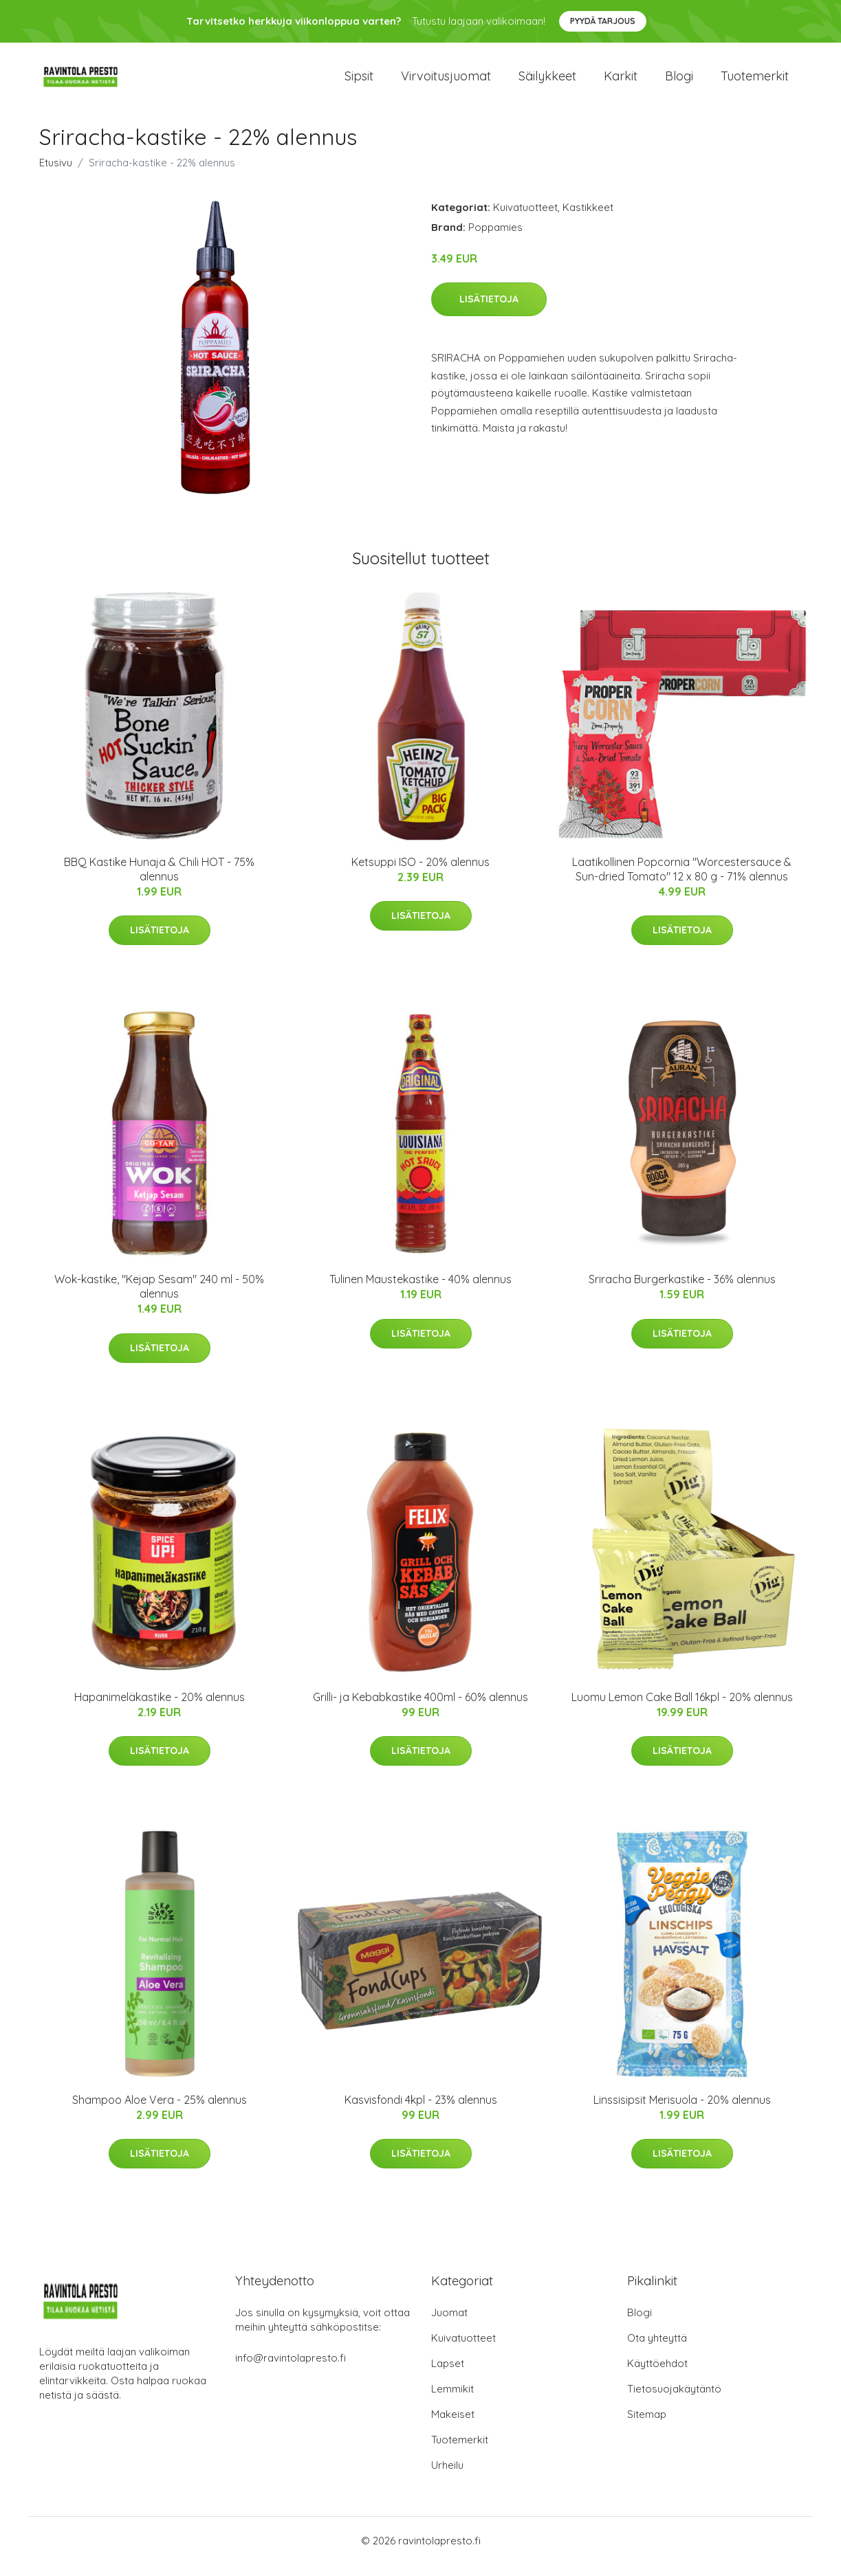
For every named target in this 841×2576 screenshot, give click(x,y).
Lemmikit (452, 2400)
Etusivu (55, 174)
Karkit (620, 82)
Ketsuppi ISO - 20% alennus (420, 873)
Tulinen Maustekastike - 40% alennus (420, 1291)
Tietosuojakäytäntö (674, 2400)
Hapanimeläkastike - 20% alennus (159, 1709)
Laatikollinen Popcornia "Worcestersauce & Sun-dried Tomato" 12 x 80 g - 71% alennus (681, 881)
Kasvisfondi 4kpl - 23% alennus (421, 2111)
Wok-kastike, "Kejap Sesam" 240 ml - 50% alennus (159, 1299)
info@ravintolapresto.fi (290, 2369)
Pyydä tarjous (602, 21)
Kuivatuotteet (525, 218)
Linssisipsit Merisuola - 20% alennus (682, 2111)
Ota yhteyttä (657, 2349)
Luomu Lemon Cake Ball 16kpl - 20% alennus (682, 1709)
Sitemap (646, 2425)
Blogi (679, 82)
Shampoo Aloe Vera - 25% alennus (159, 2111)
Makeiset (452, 2425)
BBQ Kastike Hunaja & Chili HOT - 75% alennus (159, 881)
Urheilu (447, 2476)
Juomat (449, 2324)
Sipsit (359, 82)
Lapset (447, 2374)
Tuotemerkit (755, 82)
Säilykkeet (547, 82)
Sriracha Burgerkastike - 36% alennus (682, 1291)
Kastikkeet (588, 218)
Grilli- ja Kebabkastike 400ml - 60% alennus (420, 1709)
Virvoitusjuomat (446, 82)
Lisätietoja (488, 311)
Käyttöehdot (657, 2374)
